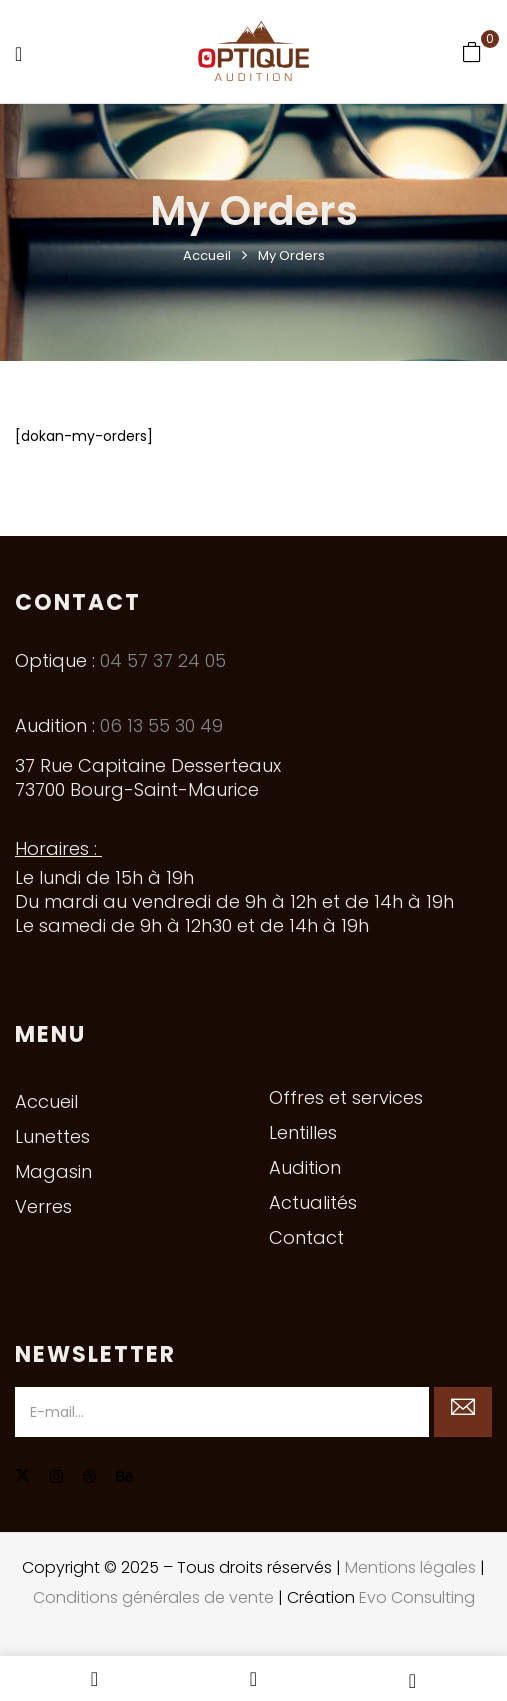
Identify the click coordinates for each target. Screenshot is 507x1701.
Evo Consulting (417, 1597)
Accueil (207, 255)
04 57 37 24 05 (163, 660)
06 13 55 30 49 (161, 725)
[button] (472, 52)
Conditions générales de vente (153, 1597)
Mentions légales (410, 1567)
